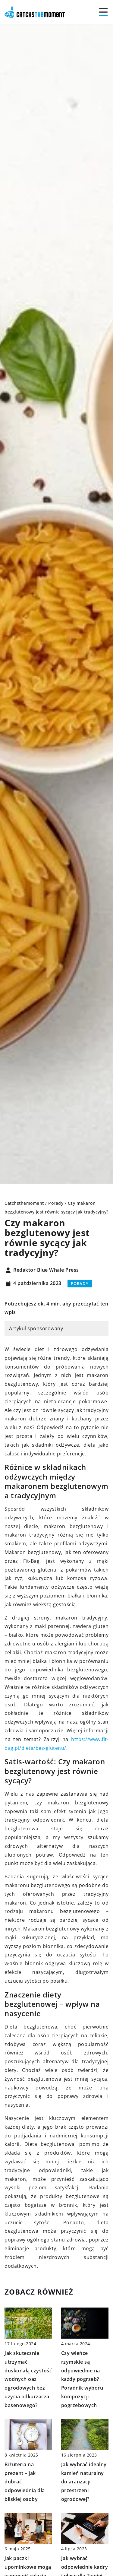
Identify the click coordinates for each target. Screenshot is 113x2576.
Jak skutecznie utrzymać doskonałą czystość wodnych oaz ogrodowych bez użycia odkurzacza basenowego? (28, 2379)
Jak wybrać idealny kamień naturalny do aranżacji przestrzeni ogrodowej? (84, 2481)
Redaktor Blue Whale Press (46, 1270)
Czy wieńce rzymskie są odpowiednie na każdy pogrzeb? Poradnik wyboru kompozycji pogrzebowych (82, 2379)
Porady (80, 1283)
